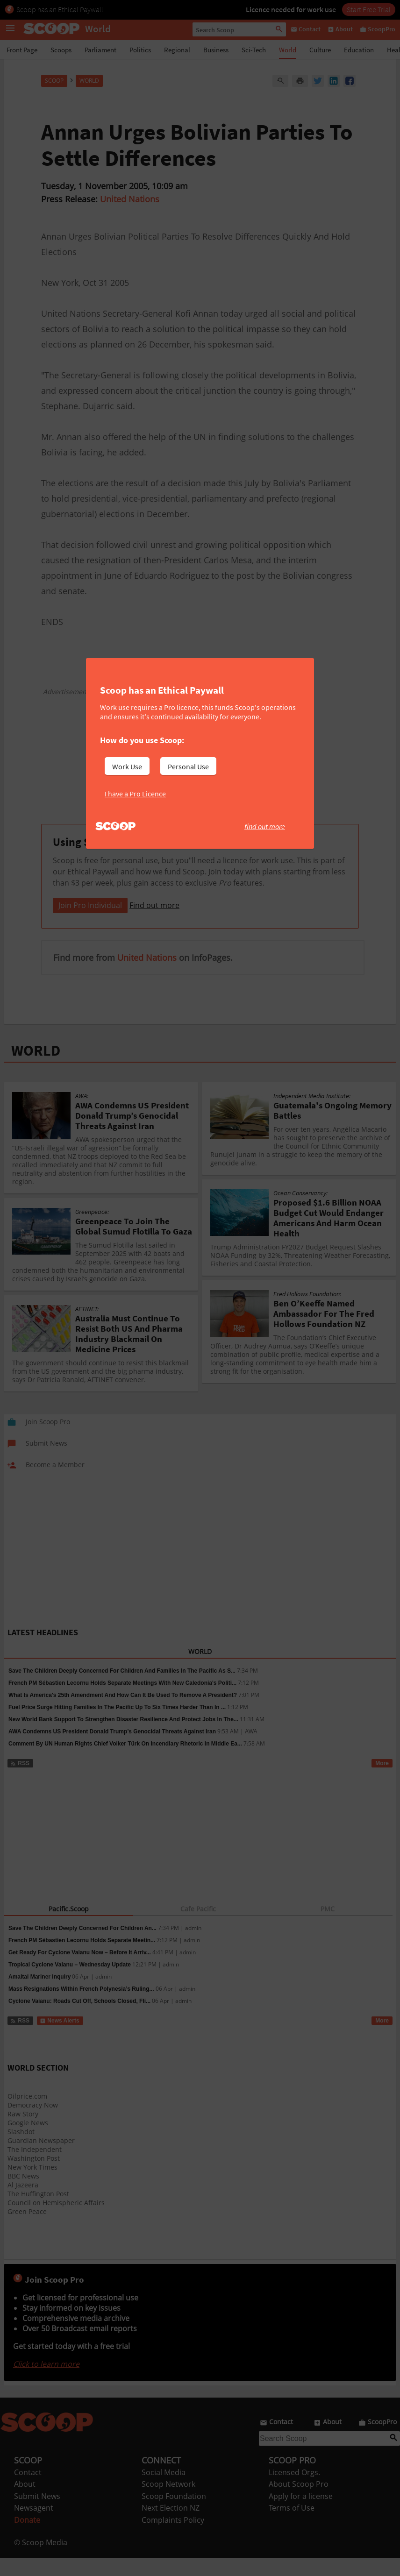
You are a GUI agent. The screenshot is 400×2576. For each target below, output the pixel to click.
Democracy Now (32, 2123)
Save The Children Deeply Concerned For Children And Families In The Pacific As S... (122, 1689)
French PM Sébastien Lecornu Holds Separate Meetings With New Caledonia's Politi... (122, 1701)
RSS (19, 1781)
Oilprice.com (27, 2114)
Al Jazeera (22, 2203)
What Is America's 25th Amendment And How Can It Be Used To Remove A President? (122, 1713)
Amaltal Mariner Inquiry (39, 1995)
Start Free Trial (369, 9)
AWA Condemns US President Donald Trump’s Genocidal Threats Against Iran (112, 1749)
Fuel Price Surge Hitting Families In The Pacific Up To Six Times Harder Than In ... (117, 1725)
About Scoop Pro (299, 2502)
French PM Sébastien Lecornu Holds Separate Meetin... (81, 1958)
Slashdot (21, 2149)
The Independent (34, 2167)
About (25, 2502)
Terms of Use (291, 2526)
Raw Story (22, 2132)
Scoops (60, 49)
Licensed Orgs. (294, 2490)
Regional (177, 49)
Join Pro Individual (90, 923)
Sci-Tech (254, 49)
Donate (27, 2538)
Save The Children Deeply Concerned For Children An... (82, 1946)
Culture (320, 49)
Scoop (54, 81)
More (382, 1781)
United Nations (129, 199)
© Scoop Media (40, 2560)
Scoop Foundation (174, 2514)
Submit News (37, 2514)
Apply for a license (301, 2514)
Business (216, 49)
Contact (28, 2490)
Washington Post (33, 2176)
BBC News (23, 2194)
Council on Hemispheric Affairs (56, 2220)
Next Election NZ (171, 2526)
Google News (27, 2140)
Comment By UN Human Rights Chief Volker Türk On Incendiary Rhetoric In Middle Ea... (125, 1762)
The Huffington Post (38, 2211)
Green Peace (27, 2229)
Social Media (164, 2490)
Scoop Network (168, 2502)
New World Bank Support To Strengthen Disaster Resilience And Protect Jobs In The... (123, 1737)
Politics (140, 49)
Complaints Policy (173, 2538)
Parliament (100, 49)
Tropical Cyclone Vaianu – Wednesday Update (69, 1983)
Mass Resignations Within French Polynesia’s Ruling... (81, 2007)
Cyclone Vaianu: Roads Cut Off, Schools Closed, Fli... (79, 2019)
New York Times (32, 2185)
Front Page (22, 49)
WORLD (35, 1068)
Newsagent (33, 2526)
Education (359, 49)
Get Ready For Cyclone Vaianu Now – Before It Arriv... (79, 1970)
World (287, 49)
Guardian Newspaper (41, 2158)
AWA (251, 1749)
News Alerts (59, 2039)
